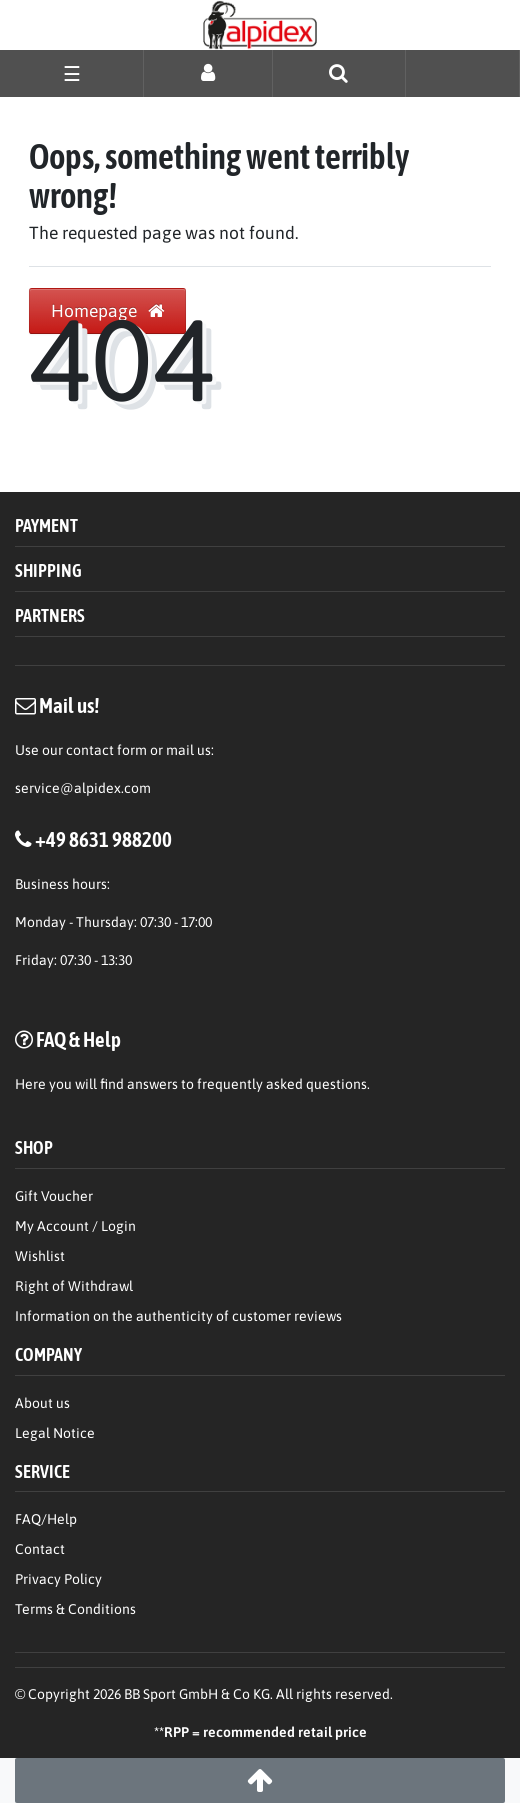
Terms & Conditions (75, 1609)
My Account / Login (75, 1226)
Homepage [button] (107, 311)
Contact (40, 1549)
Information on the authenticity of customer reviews (178, 1316)
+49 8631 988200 (103, 839)
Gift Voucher (54, 1196)
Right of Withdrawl (74, 1286)
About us (42, 1403)
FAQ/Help (46, 1519)
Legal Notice (55, 1433)
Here (30, 1084)
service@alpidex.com (83, 788)
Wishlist (40, 1256)
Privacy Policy (58, 1579)
